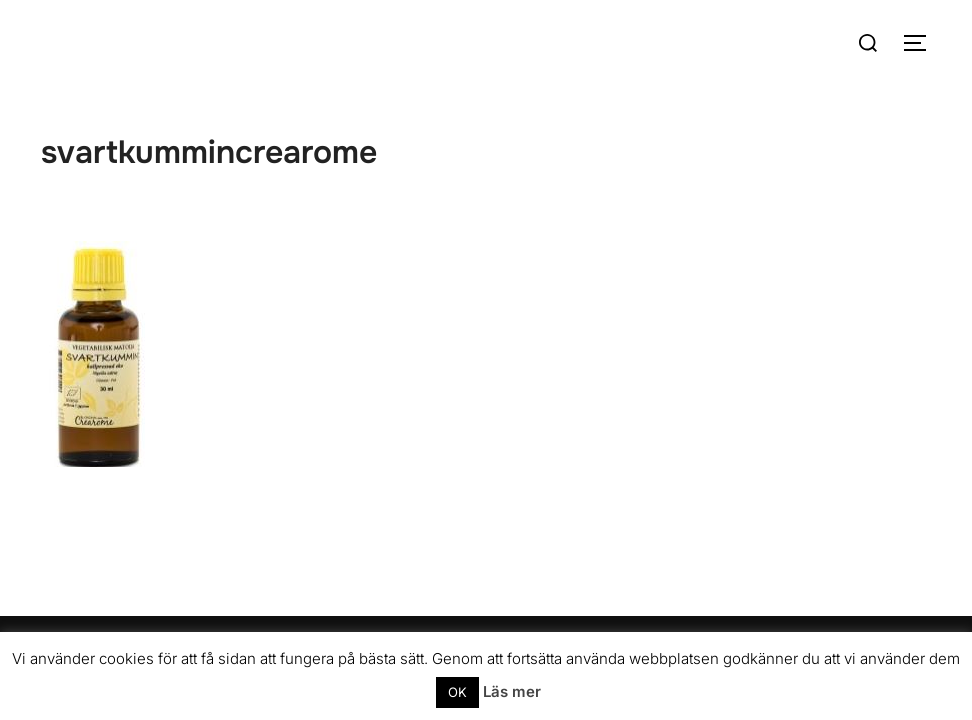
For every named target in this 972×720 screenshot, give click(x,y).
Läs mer (512, 691)
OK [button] (457, 692)
